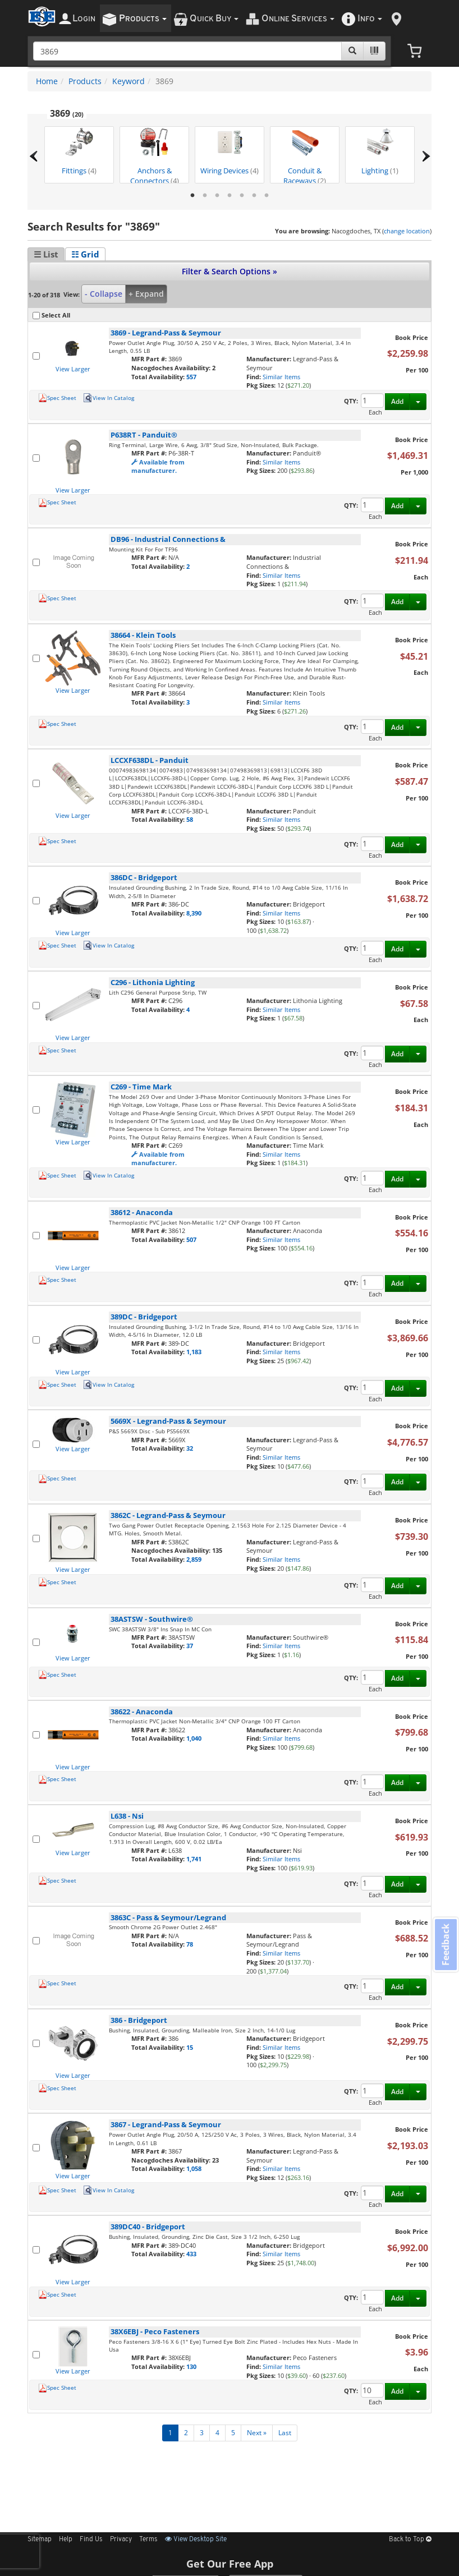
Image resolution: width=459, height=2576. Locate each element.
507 (191, 1239)
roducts (143, 19)
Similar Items (281, 376)
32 (189, 1448)
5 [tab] (241, 195)
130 (191, 2366)
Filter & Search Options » (229, 271)
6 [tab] (254, 195)
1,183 (193, 1351)
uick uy (214, 19)
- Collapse (103, 293)
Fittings (79, 152)
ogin (83, 19)
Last (284, 2432)
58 (189, 819)
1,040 (193, 1738)
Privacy (121, 2539)
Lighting (379, 152)
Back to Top (410, 2539)
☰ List (46, 254)
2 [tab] (204, 195)
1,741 (193, 1859)
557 (191, 376)
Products (85, 81)
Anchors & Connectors (154, 155)
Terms (148, 2539)
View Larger (73, 369)
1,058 (193, 2168)
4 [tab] (229, 195)
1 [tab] (192, 195)
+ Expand (146, 293)
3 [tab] (217, 195)
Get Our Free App (229, 2563)
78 (189, 1944)
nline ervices (297, 19)
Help (65, 2539)
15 (189, 2047)
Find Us (91, 2539)
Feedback (445, 1945)
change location (407, 231)
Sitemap (39, 2539)
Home (47, 81)
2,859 (193, 1559)
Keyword (128, 81)
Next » (257, 2432)
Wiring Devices (229, 152)
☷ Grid (85, 254)
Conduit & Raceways (304, 155)
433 (191, 2254)
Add (397, 401)
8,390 (193, 913)
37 (189, 1645)
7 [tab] (266, 195)
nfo (369, 19)
